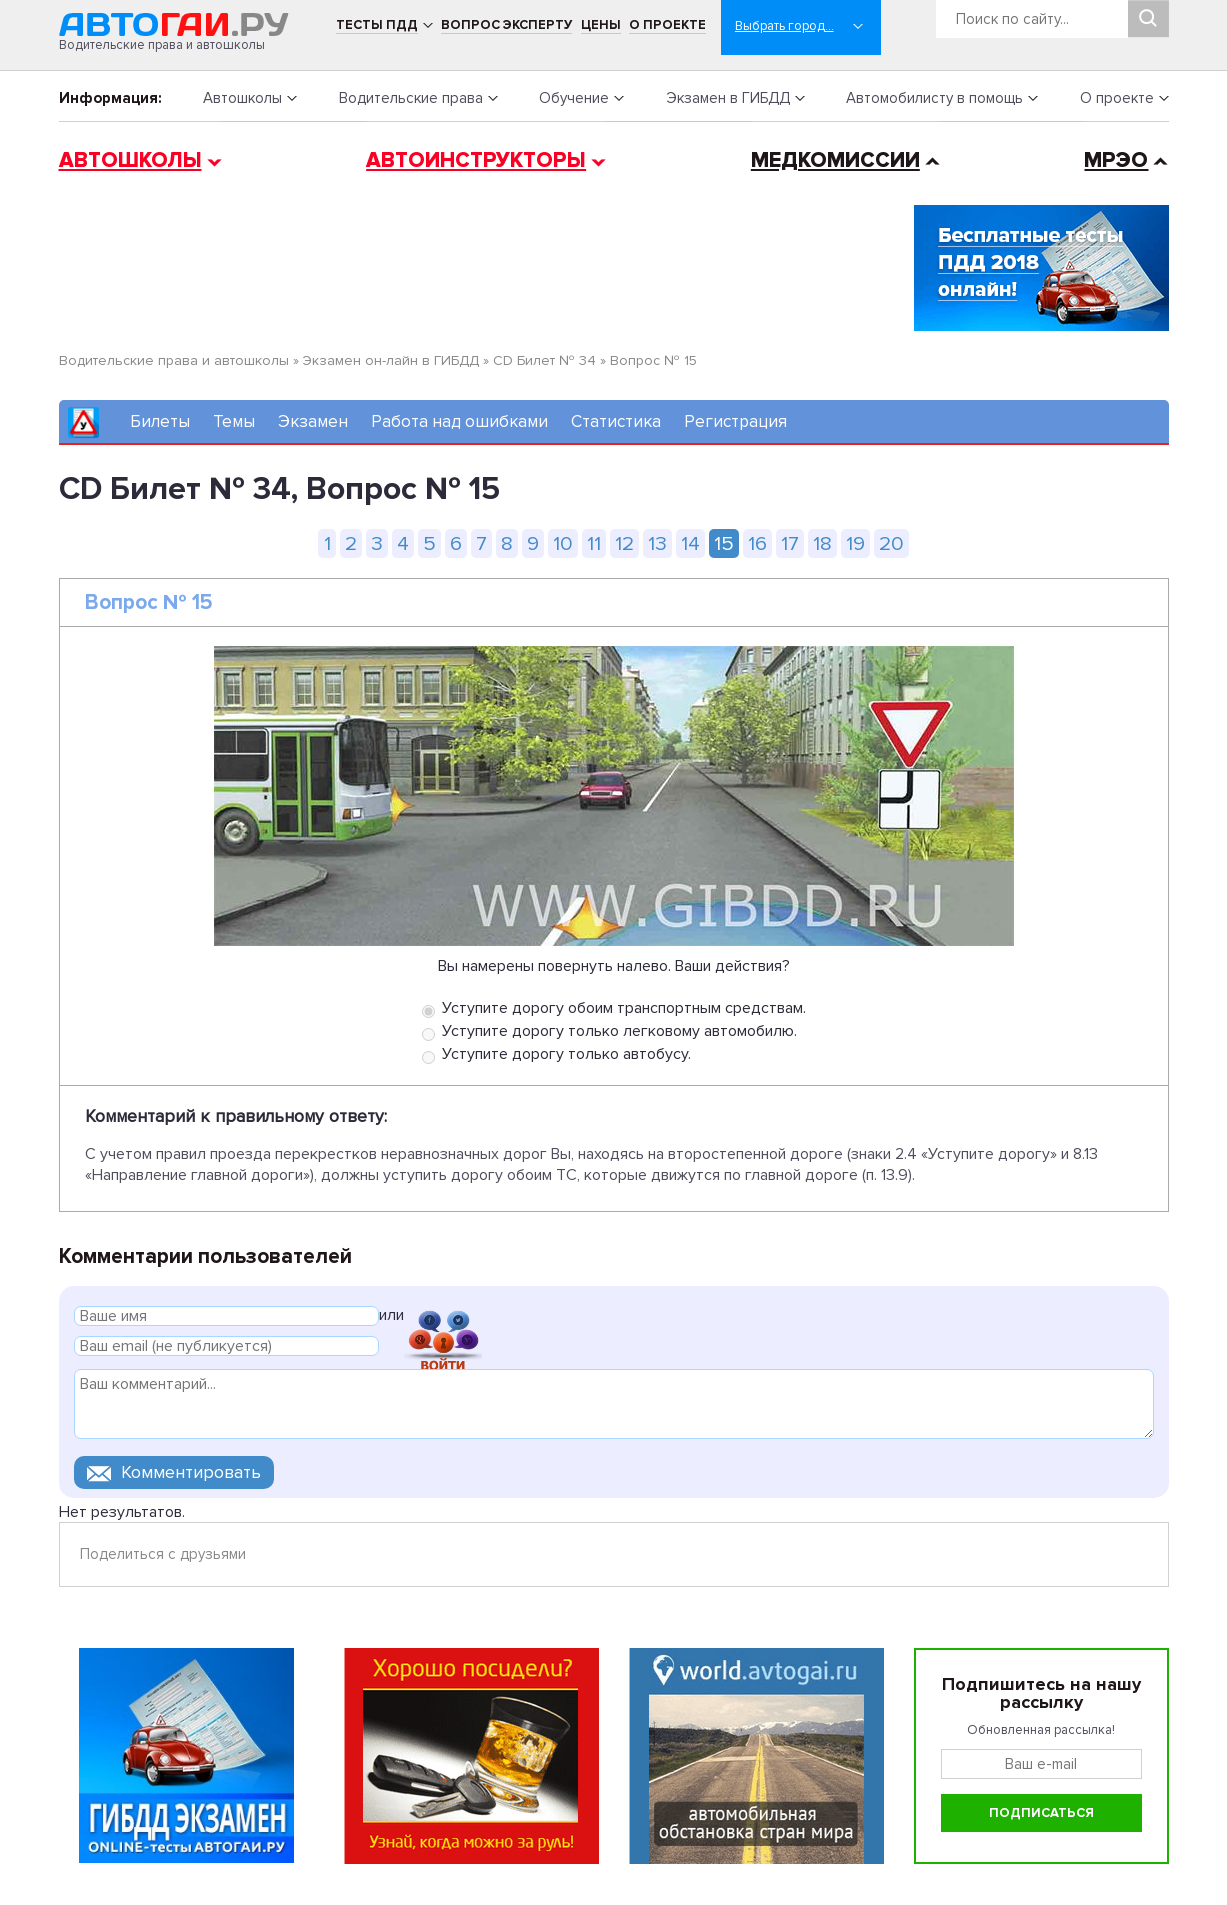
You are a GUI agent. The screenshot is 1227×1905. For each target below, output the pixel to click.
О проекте (667, 25)
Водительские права (411, 98)
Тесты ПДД (377, 25)
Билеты (160, 421)
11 (594, 543)
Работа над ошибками (459, 421)
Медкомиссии (835, 160)
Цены (601, 25)
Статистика (616, 421)
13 (657, 543)
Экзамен (313, 421)
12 (624, 543)
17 (790, 543)
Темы (234, 421)
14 (690, 543)
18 (822, 543)
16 (757, 543)
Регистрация (735, 421)
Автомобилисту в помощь (934, 98)
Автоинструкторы (476, 160)
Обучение (574, 98)
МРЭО (1116, 160)
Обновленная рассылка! (1041, 1730)
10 (563, 543)
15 (724, 543)
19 (855, 543)
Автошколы (242, 98)
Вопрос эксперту (506, 25)
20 (891, 543)
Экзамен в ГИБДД (728, 98)
